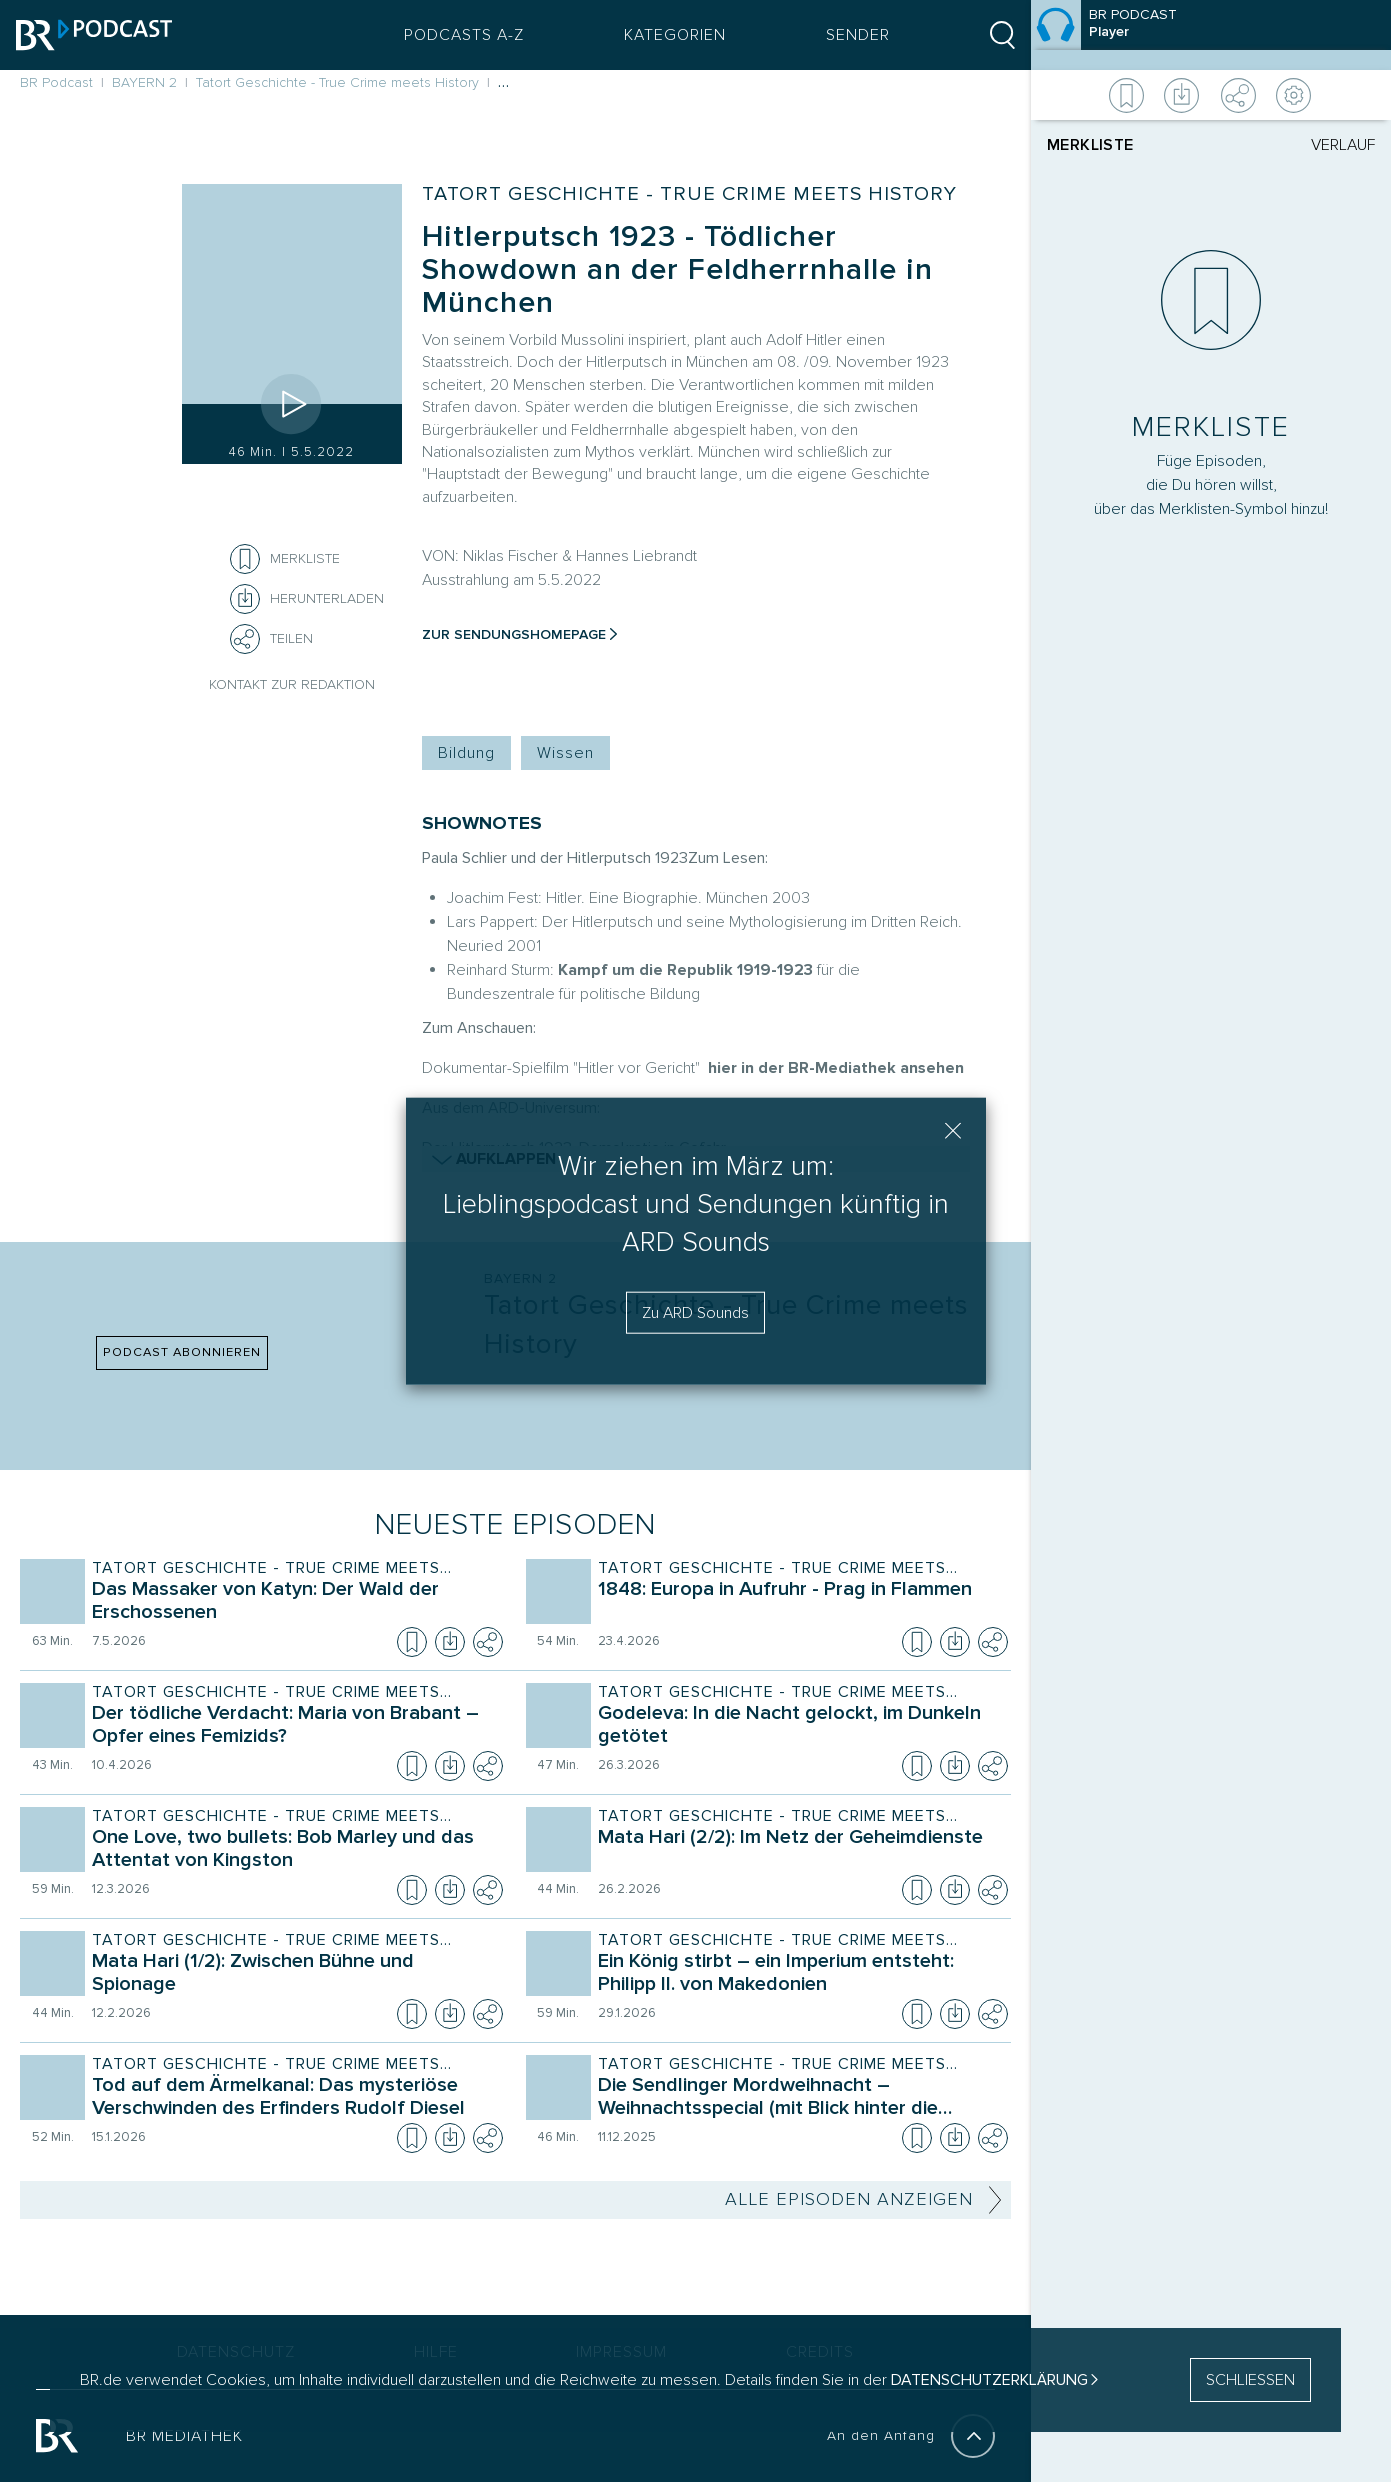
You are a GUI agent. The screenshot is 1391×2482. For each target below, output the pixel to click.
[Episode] (1211, 35)
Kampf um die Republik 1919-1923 (685, 970)
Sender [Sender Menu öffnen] (854, 35)
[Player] (1211, 1169)
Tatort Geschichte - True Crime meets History (689, 194)
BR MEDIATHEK (184, 2436)
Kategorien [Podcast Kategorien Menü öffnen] (671, 35)
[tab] (1129, 145)
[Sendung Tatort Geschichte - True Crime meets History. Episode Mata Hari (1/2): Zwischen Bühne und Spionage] (293, 1975)
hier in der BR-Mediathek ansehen (836, 1068)
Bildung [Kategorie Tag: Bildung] (466, 753)
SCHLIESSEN (1250, 2380)
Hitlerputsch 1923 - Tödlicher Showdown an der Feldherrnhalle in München (677, 269)
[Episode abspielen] (292, 404)
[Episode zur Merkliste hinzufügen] (245, 559)
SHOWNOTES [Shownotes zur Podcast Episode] (482, 823)
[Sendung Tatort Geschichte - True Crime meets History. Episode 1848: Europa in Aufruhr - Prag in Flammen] (799, 1603)
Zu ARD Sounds (695, 1312)
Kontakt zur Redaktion (292, 684)
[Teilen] (245, 639)
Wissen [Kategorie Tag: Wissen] (565, 753)
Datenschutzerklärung (989, 2380)
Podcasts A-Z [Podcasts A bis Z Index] (460, 35)
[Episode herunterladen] (450, 1642)
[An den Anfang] (973, 2436)
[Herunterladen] (307, 599)
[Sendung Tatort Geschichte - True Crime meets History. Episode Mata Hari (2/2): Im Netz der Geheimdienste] (799, 1851)
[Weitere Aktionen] (1211, 95)
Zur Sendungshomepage (514, 634)
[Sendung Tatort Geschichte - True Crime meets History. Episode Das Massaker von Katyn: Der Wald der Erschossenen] (293, 1603)
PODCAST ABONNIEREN (182, 1352)
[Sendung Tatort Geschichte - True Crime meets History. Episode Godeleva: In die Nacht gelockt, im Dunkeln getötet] (799, 1727)
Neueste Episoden (515, 1524)
